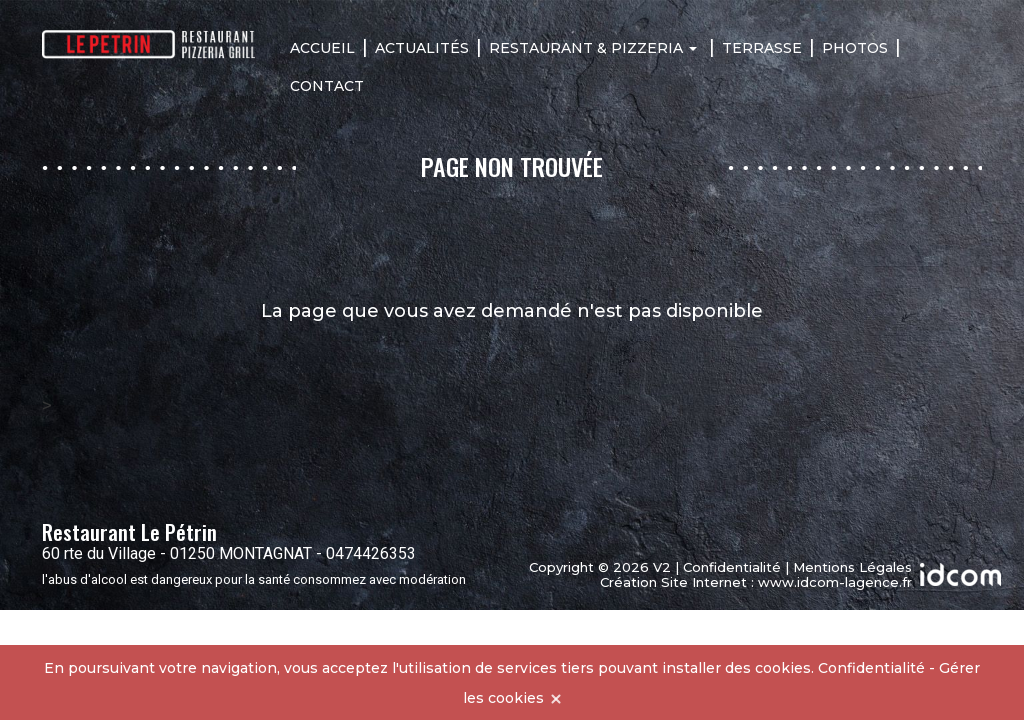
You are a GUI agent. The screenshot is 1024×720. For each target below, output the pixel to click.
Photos (855, 48)
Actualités (422, 48)
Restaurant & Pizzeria (593, 48)
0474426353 (371, 553)
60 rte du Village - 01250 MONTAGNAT (177, 553)
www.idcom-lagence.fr (835, 582)
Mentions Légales (852, 567)
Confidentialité (732, 567)
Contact (327, 86)
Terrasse (762, 48)
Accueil (322, 48)
